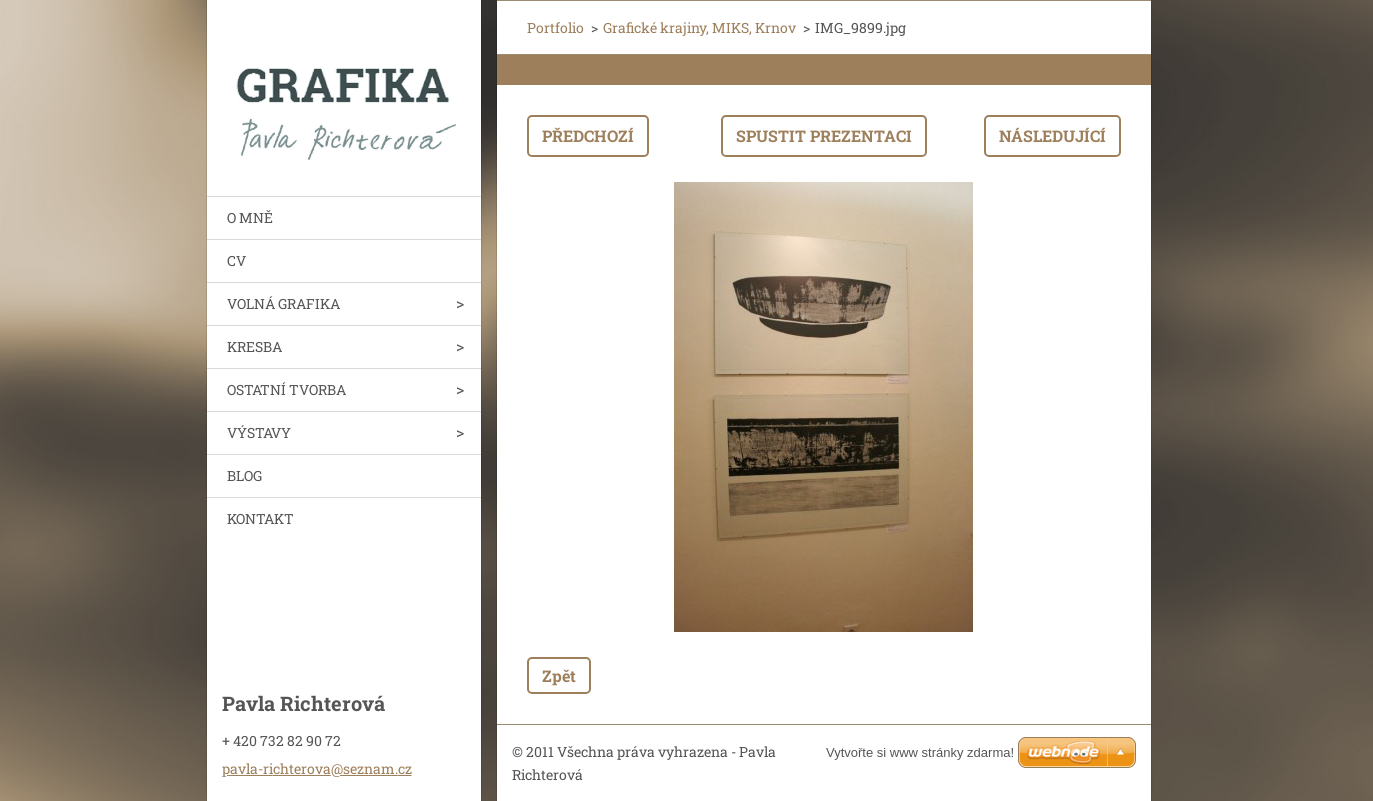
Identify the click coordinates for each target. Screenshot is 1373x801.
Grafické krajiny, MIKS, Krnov (699, 27)
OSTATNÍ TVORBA (286, 389)
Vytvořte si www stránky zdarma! (920, 752)
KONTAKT (260, 518)
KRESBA (254, 346)
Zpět (559, 675)
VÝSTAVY (259, 432)
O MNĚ (250, 217)
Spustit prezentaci (824, 135)
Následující (1052, 135)
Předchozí (588, 135)
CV (236, 260)
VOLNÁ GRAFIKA (283, 303)
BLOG (244, 475)
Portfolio (555, 27)
